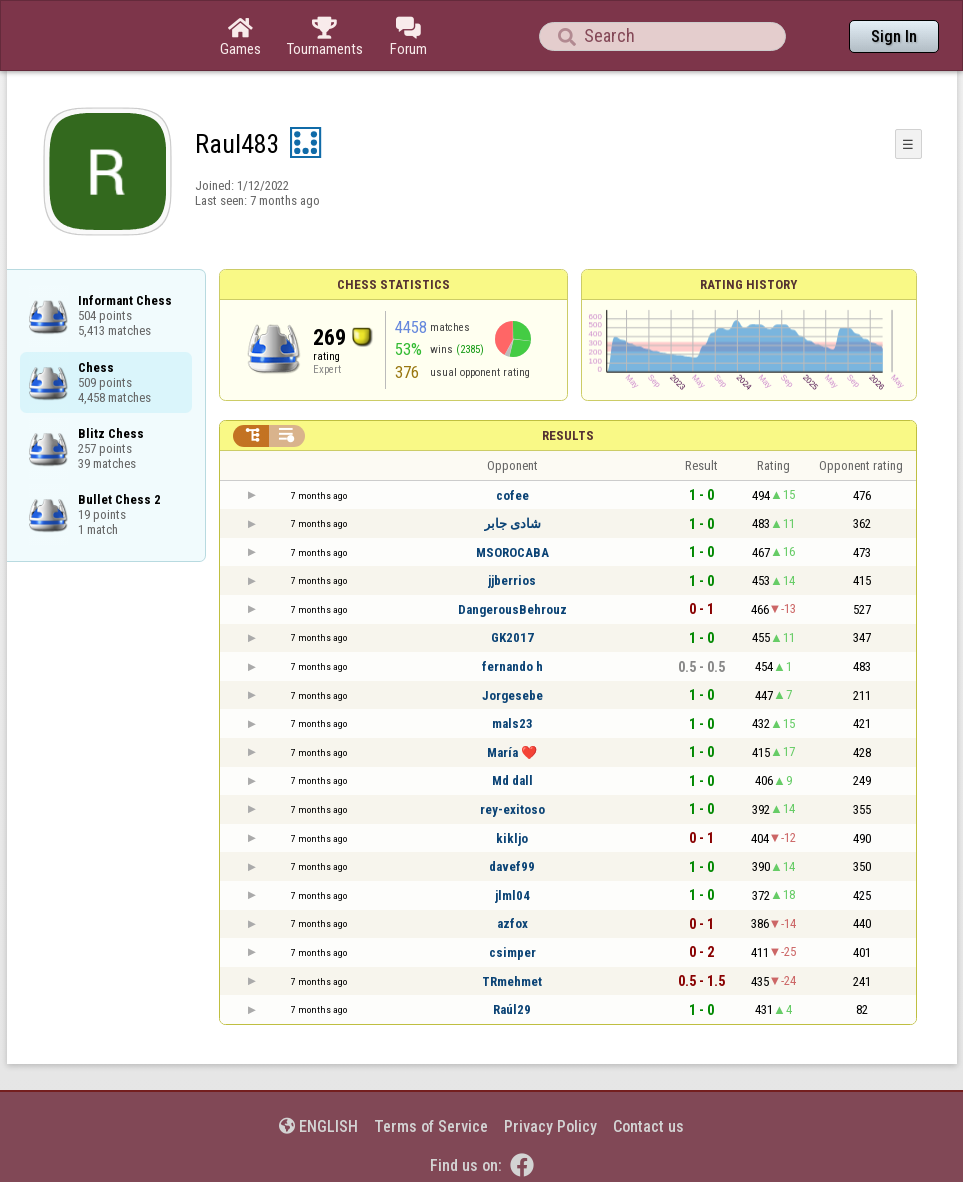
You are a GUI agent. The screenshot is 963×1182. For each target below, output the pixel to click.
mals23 (512, 723)
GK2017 (512, 637)
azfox (512, 923)
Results (568, 435)
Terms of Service (431, 1126)
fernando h (512, 666)
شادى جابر (512, 523)
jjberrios (512, 580)
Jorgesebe (512, 695)
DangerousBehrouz (512, 609)
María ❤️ (512, 752)
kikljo (512, 838)
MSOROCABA (512, 552)
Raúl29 (512, 1009)
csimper (512, 952)
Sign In (894, 36)
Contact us (648, 1126)
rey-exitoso (512, 809)
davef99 (512, 866)
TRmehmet (512, 981)
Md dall (512, 780)
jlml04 (512, 895)
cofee (512, 495)
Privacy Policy (550, 1126)
